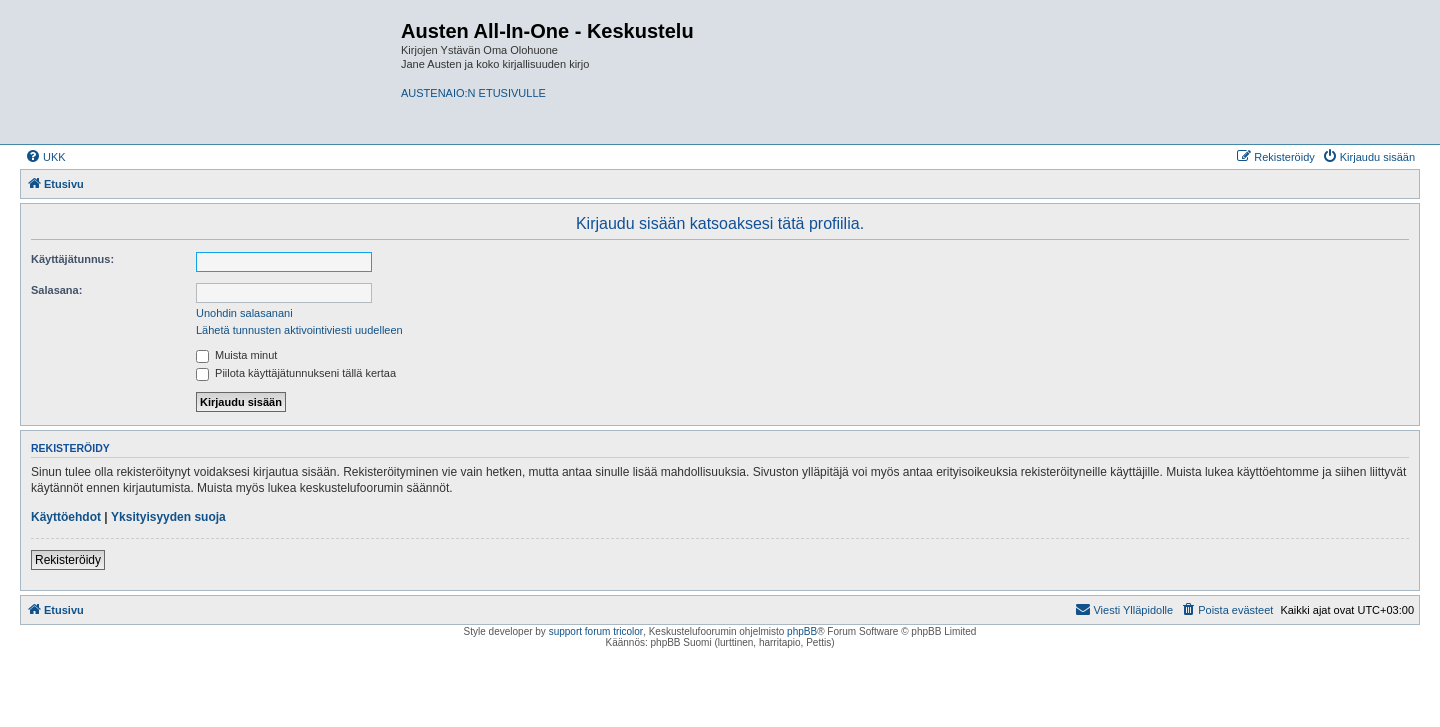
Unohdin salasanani (244, 313)
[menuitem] (45, 157)
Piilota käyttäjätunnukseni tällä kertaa (296, 373)
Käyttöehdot (66, 517)
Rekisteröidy (68, 560)
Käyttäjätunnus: (72, 259)
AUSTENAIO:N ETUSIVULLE (473, 93)
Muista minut (236, 355)
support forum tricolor (596, 631)
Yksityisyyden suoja (168, 517)
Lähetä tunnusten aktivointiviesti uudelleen (299, 330)
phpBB (802, 631)
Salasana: (56, 290)
